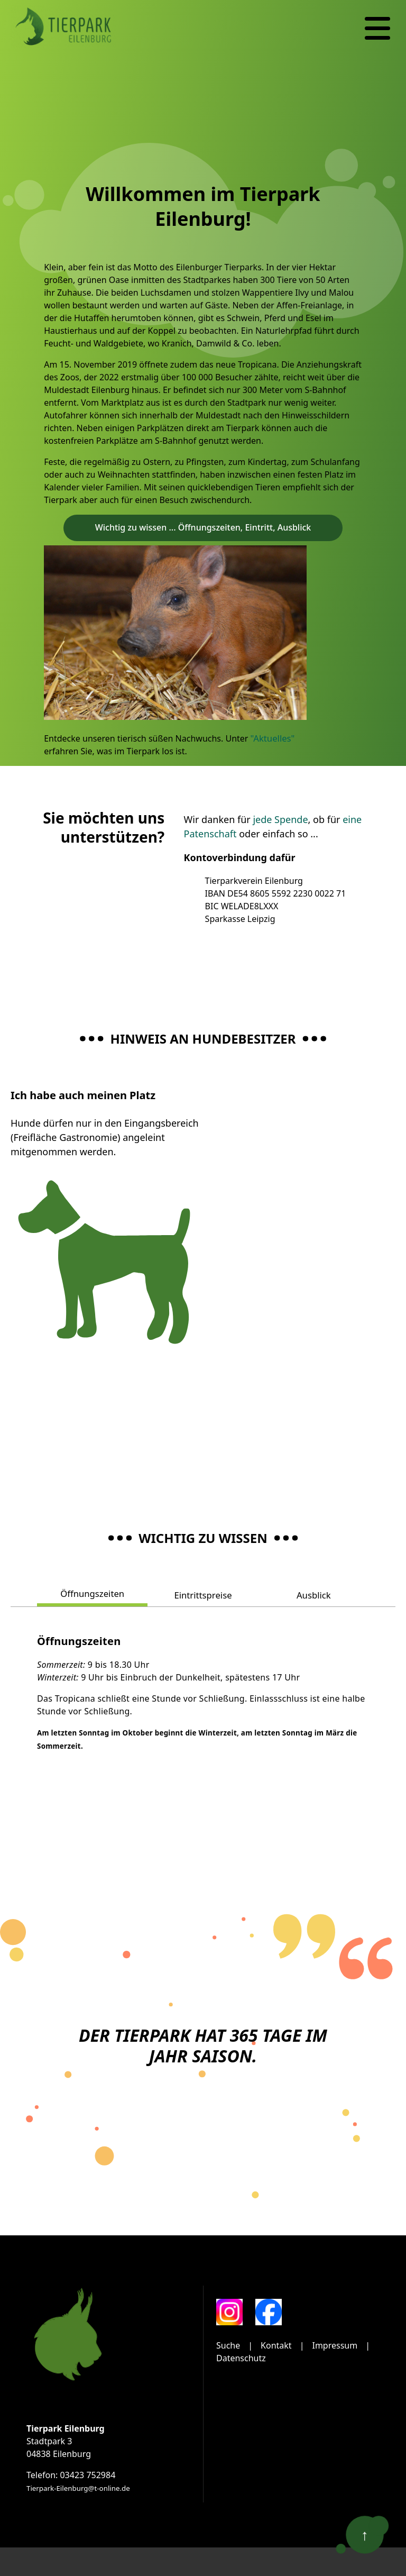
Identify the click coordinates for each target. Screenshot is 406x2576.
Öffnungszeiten (92, 1592)
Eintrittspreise (203, 1594)
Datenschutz (241, 2357)
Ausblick (313, 1594)
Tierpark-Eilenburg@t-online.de (78, 2487)
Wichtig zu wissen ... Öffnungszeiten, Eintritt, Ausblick (203, 527)
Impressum (334, 2344)
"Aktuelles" (272, 738)
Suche (228, 2344)
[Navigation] (377, 28)
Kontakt (276, 2344)
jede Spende (280, 818)
